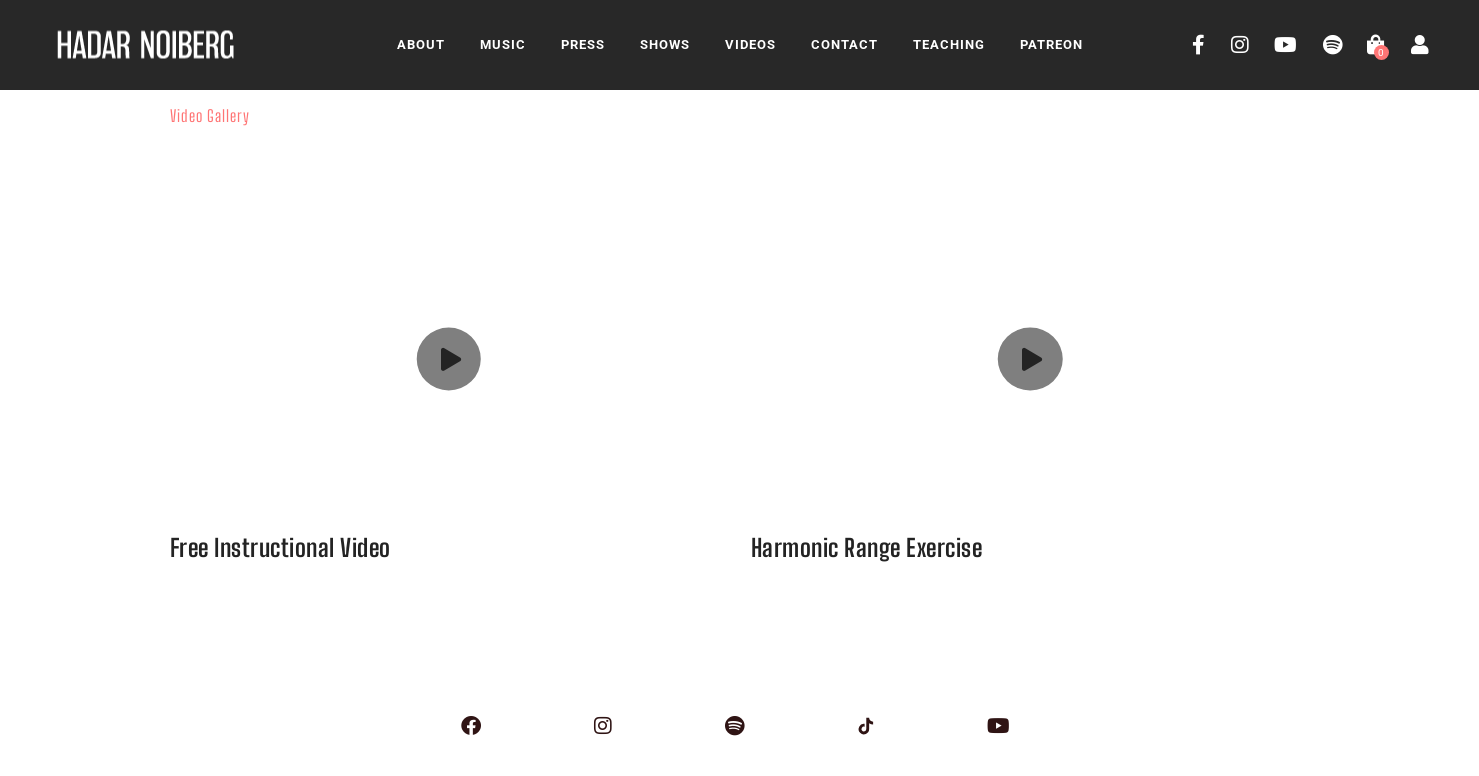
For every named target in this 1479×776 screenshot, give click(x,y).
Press (583, 44)
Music (503, 44)
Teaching (949, 44)
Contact (844, 44)
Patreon (1051, 44)
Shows (665, 44)
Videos (750, 44)
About (421, 44)
